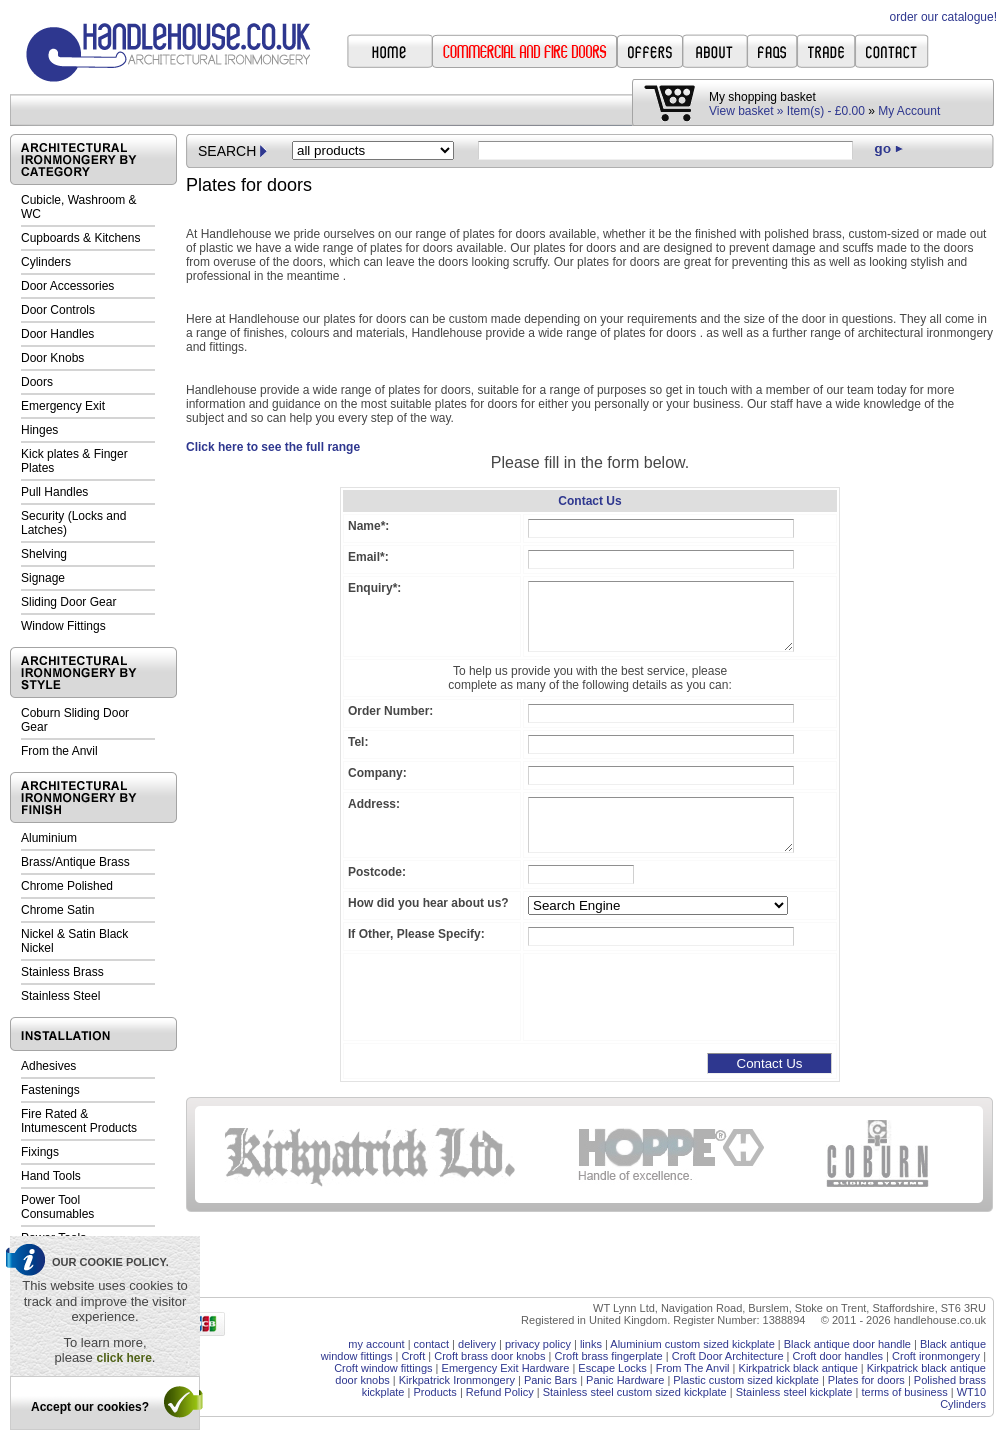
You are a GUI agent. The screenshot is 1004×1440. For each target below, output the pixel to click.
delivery (477, 1344)
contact (431, 1344)
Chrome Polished (67, 886)
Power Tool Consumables (57, 1207)
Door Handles (57, 334)
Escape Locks (612, 1368)
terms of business (904, 1392)
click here (123, 1358)
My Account (909, 111)
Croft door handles (838, 1356)
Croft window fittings (383, 1368)
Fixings (40, 1152)
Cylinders (46, 262)
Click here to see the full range (273, 447)
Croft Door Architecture (728, 1356)
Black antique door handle (847, 1344)
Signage (43, 578)
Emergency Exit (63, 406)
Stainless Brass (62, 972)
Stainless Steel (60, 996)
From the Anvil (59, 751)
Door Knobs (52, 358)
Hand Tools (51, 1176)
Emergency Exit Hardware (506, 1368)
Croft (413, 1356)
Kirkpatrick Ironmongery (457, 1380)
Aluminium (49, 838)
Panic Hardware (625, 1380)
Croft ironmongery (936, 1356)
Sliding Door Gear (68, 602)
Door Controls (58, 310)
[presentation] (680, 997)
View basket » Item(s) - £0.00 (787, 111)
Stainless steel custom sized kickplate (635, 1392)
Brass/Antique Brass (75, 862)
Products (434, 1392)
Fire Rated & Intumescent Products (79, 1121)
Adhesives (48, 1066)
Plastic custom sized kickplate (746, 1380)
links (591, 1344)
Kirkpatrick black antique (798, 1368)
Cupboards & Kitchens (80, 238)
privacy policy (538, 1344)
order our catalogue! (943, 17)
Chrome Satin (57, 910)
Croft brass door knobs (489, 1356)
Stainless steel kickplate (794, 1392)
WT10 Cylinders (963, 1398)
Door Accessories (67, 286)
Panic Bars (550, 1380)
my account (376, 1344)
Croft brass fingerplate (608, 1356)
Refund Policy (500, 1392)
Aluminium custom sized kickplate (692, 1344)
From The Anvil (693, 1368)
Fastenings (50, 1090)
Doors (37, 382)
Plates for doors (866, 1380)
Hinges (39, 430)
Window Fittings (63, 626)
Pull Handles (54, 492)
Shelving (44, 554)
